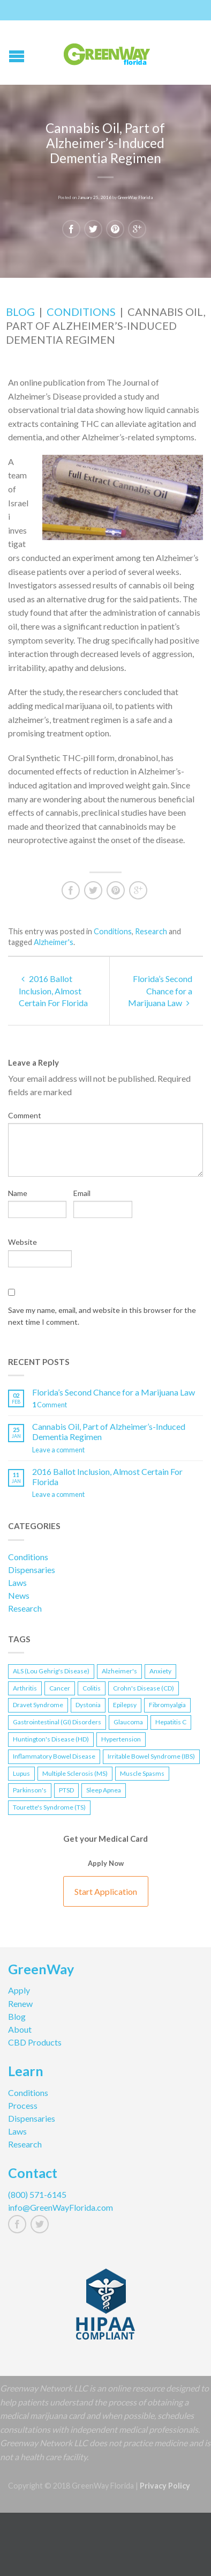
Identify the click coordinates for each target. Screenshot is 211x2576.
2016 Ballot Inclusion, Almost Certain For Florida (53, 990)
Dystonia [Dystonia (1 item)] (88, 1705)
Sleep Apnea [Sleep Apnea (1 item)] (103, 1790)
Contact (32, 2174)
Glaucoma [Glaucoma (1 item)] (128, 1722)
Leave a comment (58, 1449)
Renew (20, 2003)
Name (17, 1193)
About (20, 2029)
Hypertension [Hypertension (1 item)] (121, 1739)
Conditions (81, 311)
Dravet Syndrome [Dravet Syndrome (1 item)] (38, 1705)
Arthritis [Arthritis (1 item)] (25, 1688)
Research (151, 931)
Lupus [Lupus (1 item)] (21, 1773)
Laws (17, 1582)
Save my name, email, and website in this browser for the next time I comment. (102, 1315)
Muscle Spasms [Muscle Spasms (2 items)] (142, 1773)
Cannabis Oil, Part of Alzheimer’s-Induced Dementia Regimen (108, 1431)
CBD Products (35, 2042)
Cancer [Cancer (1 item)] (59, 1688)
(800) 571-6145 (37, 2194)
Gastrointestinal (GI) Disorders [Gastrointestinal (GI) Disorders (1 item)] (57, 1722)
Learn (25, 2072)
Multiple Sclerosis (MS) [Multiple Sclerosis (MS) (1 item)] (75, 1773)
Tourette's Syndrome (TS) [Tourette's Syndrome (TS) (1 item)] (49, 1807)
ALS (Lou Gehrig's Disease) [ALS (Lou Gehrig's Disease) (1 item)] (51, 1671)
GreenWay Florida (135, 196)
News (18, 1595)
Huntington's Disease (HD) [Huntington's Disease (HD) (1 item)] (51, 1739)
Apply (19, 1990)
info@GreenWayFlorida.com (60, 2207)
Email (82, 1193)
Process (22, 2105)
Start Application (105, 1891)
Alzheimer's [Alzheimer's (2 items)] (119, 1671)
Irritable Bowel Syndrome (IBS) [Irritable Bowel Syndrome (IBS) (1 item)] (151, 1756)
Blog (20, 311)
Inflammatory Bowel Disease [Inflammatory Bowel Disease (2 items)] (54, 1756)
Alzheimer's (53, 942)
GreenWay (41, 1970)
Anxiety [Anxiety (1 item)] (160, 1671)
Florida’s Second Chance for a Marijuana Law (160, 990)
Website (22, 1241)
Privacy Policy (165, 2485)
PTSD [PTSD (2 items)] (66, 1790)
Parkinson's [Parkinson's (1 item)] (30, 1790)
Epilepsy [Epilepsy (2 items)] (125, 1705)
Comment (24, 1115)
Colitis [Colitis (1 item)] (91, 1688)
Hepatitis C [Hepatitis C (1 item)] (170, 1722)
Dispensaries (31, 1569)
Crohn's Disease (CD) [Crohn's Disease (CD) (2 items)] (143, 1688)
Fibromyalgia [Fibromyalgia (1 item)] (167, 1705)
